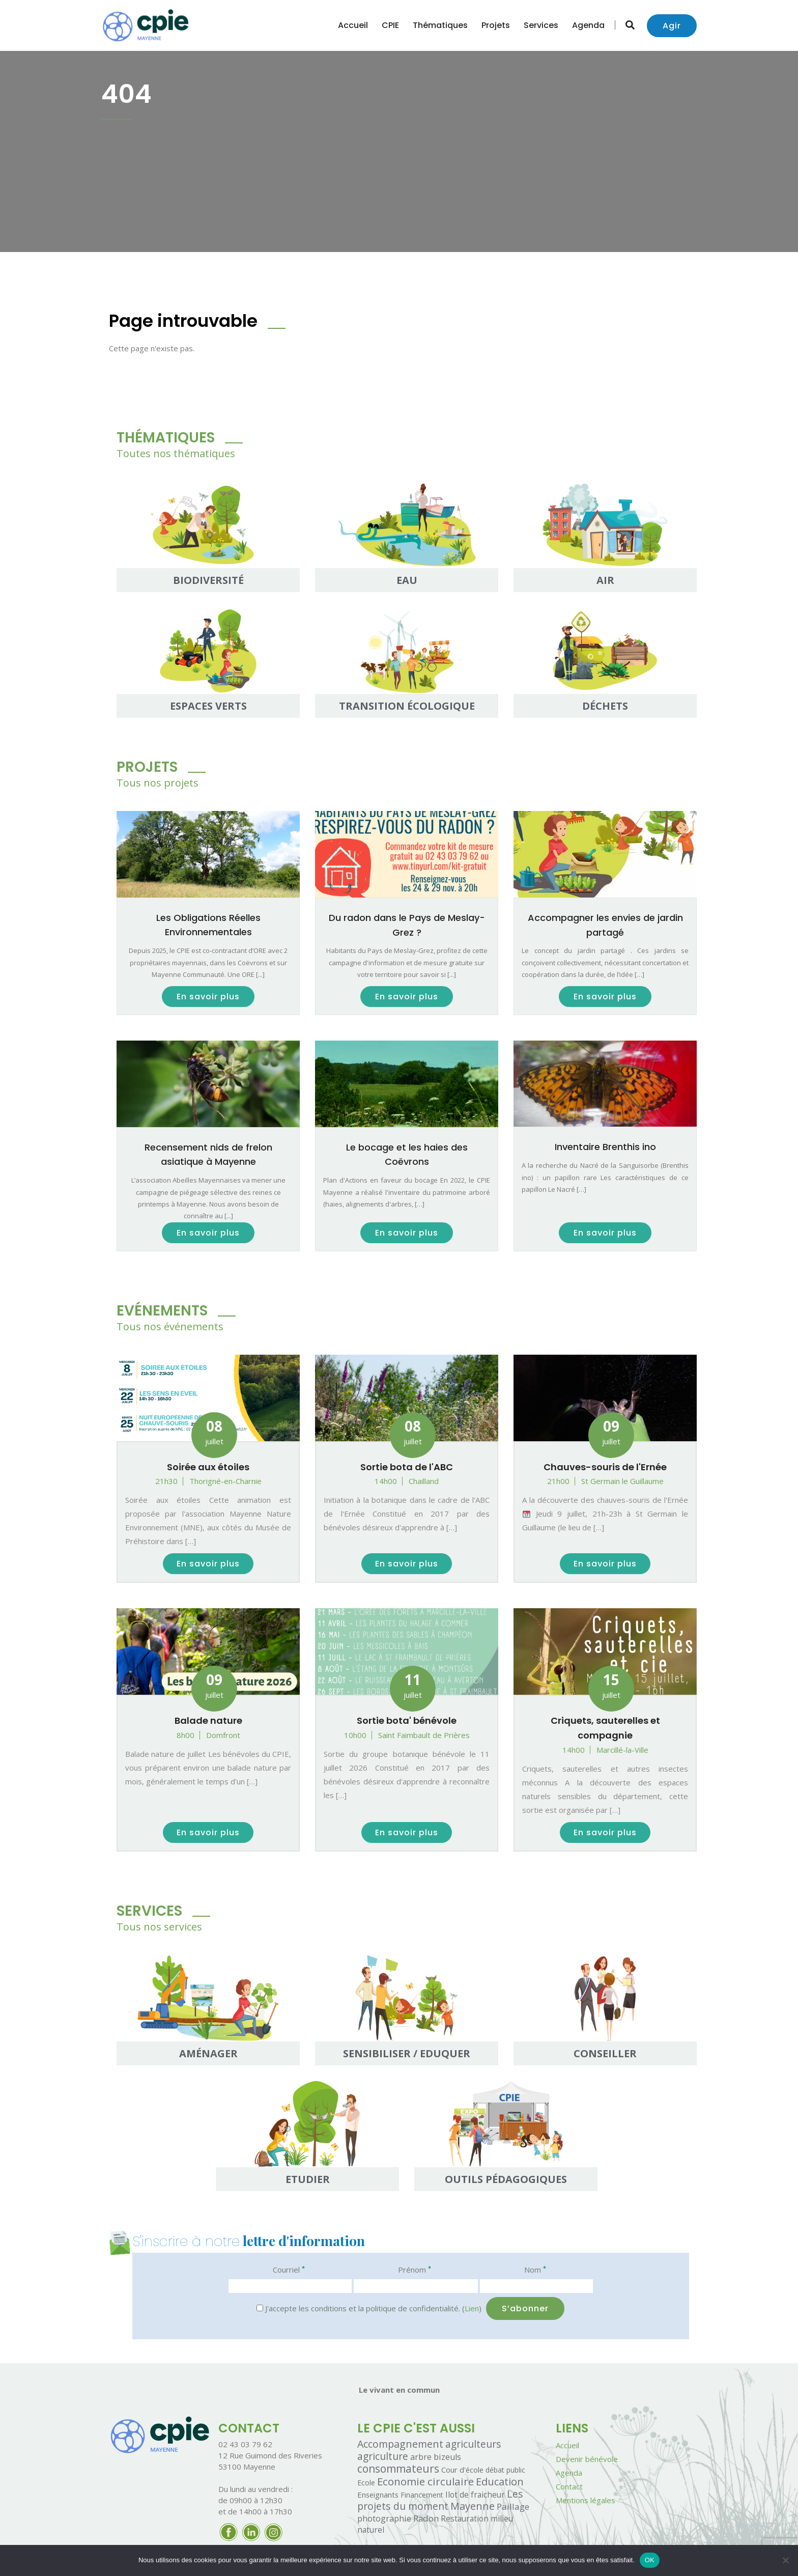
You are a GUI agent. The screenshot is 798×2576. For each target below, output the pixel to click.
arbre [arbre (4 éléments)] (421, 2456)
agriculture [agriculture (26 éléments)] (382, 2456)
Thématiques (440, 25)
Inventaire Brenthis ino (605, 1146)
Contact (569, 2486)
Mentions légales (585, 2500)
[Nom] (536, 2286)
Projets (495, 25)
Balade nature (208, 1720)
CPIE (390, 25)
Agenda (588, 25)
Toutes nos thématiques (176, 453)
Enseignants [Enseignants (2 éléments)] (377, 2494)
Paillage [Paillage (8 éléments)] (513, 2506)
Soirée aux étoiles (208, 1467)
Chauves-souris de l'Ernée (605, 1467)
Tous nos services (159, 1927)
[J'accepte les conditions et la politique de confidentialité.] (259, 2308)
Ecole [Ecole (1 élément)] (366, 2482)
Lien (472, 2308)
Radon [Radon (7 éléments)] (426, 2518)
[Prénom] (416, 2286)
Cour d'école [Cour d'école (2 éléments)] (462, 2470)
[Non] (785, 2560)
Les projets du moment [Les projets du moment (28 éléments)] (440, 2500)
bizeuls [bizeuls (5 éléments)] (447, 2456)
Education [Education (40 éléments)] (500, 2481)
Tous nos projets (157, 783)
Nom (535, 2269)
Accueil (353, 25)
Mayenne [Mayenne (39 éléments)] (472, 2506)
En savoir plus (208, 996)
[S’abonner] (525, 2308)
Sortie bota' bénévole (407, 1720)
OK (649, 2560)
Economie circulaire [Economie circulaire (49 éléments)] (425, 2481)
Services (541, 25)
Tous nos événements (170, 1326)
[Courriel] (290, 2286)
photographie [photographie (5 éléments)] (384, 2518)
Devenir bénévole (587, 2459)
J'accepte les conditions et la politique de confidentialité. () (368, 2308)
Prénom (414, 2269)
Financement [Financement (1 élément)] (422, 2495)
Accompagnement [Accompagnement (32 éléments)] (400, 2444)
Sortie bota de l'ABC (406, 1467)
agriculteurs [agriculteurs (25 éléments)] (473, 2444)
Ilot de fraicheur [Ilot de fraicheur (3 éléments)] (475, 2494)
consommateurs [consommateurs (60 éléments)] (398, 2468)
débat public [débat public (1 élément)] (505, 2470)
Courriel (289, 2269)
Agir (672, 26)
